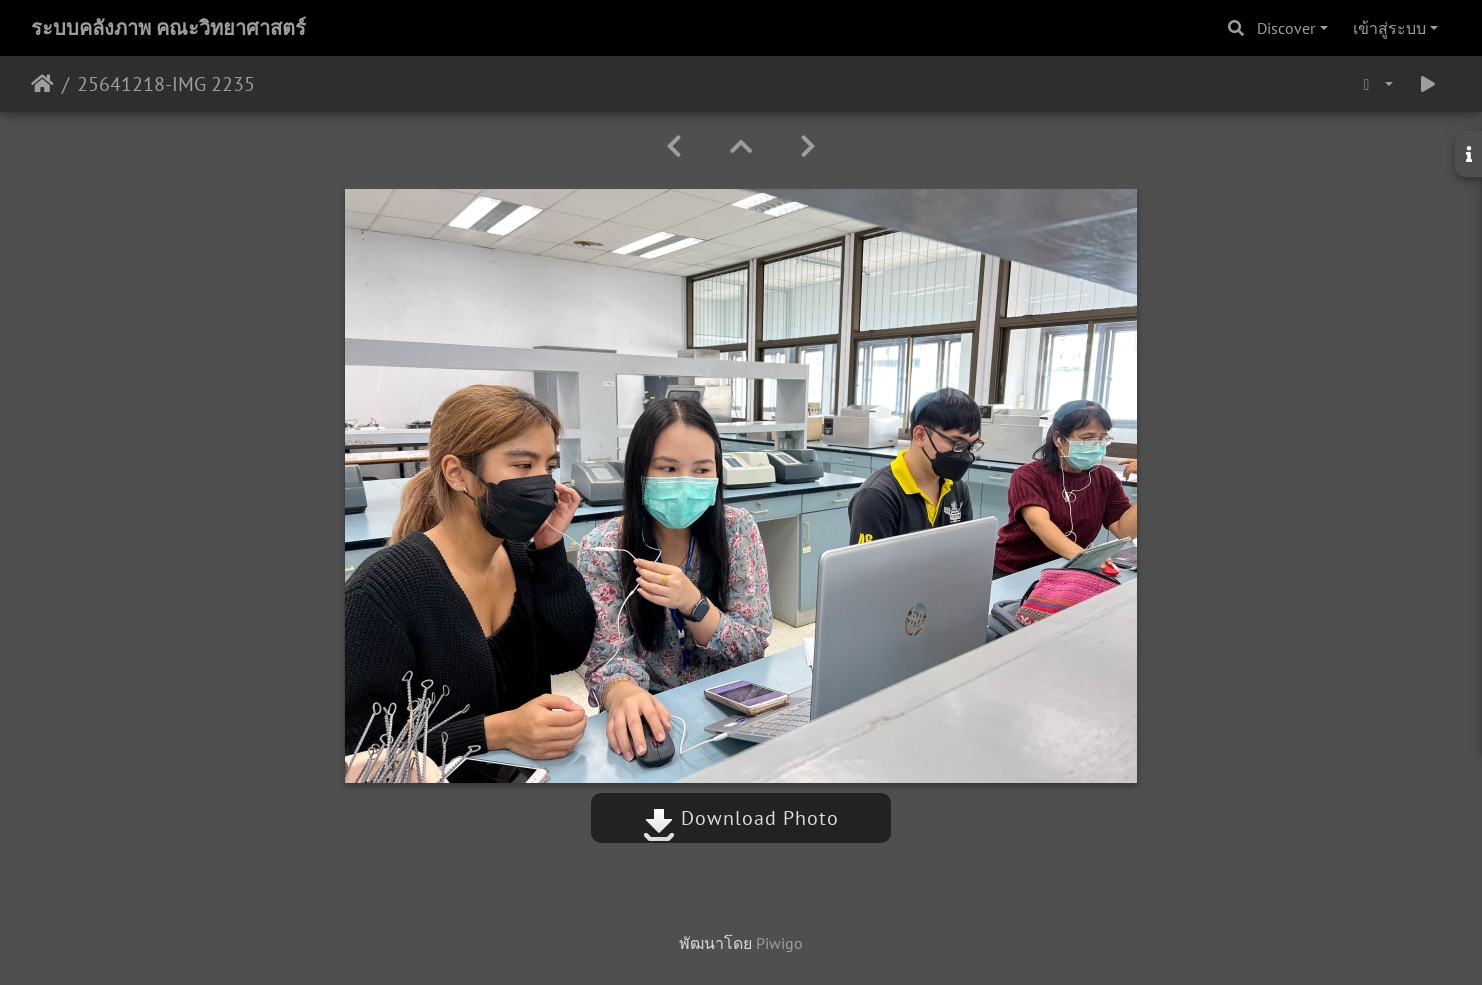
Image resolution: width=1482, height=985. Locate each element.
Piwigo (779, 943)
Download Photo (741, 818)
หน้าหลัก (42, 84)
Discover (1286, 28)
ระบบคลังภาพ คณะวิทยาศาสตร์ (168, 28)
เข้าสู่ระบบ (1389, 28)
